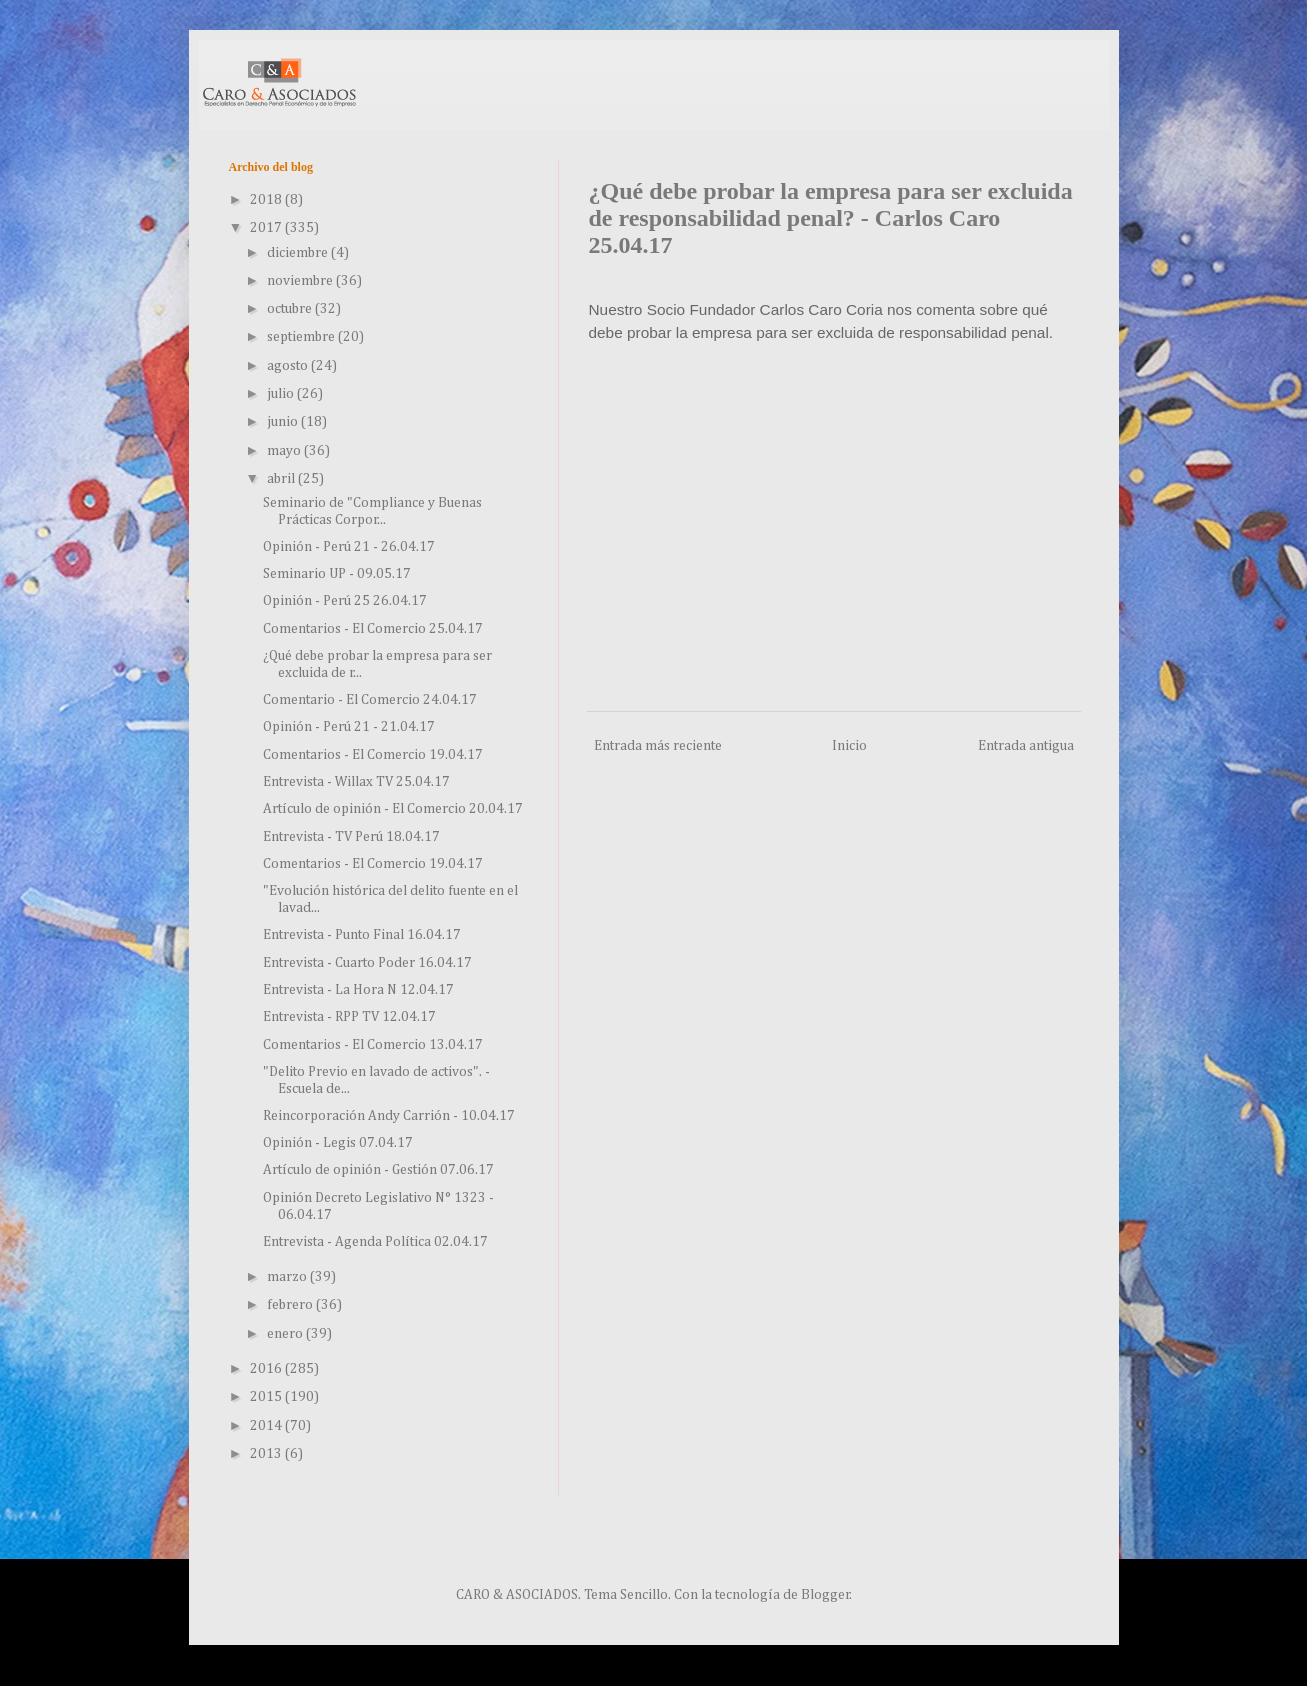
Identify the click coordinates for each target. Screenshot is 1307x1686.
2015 (267, 1397)
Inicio (849, 746)
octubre (291, 309)
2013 (267, 1454)
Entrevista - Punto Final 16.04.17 (362, 935)
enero (286, 1334)
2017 (267, 228)
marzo (288, 1277)
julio (282, 394)
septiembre (302, 337)
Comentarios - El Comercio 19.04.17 (373, 755)
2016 (267, 1369)
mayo (285, 451)
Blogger (825, 1595)
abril (282, 479)
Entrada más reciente (658, 746)
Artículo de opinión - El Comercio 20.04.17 (393, 809)
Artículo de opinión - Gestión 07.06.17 (378, 1170)
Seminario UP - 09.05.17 (337, 574)
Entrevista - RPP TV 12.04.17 (349, 1017)
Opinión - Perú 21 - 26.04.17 (349, 547)
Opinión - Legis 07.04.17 (338, 1143)
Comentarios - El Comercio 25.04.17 (373, 629)
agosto (289, 366)
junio (284, 422)
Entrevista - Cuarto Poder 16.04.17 (367, 963)
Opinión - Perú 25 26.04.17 (345, 601)
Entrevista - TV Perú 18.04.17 (351, 837)
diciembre (299, 253)
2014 (267, 1426)
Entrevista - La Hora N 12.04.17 (358, 990)
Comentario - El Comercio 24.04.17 (370, 700)
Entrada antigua (1026, 746)
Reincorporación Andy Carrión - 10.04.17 (389, 1116)
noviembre (301, 281)
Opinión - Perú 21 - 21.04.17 (349, 727)
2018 (267, 200)
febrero (291, 1305)
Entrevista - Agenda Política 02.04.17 (375, 1242)
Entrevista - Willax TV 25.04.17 (356, 782)
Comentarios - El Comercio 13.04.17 (373, 1045)
